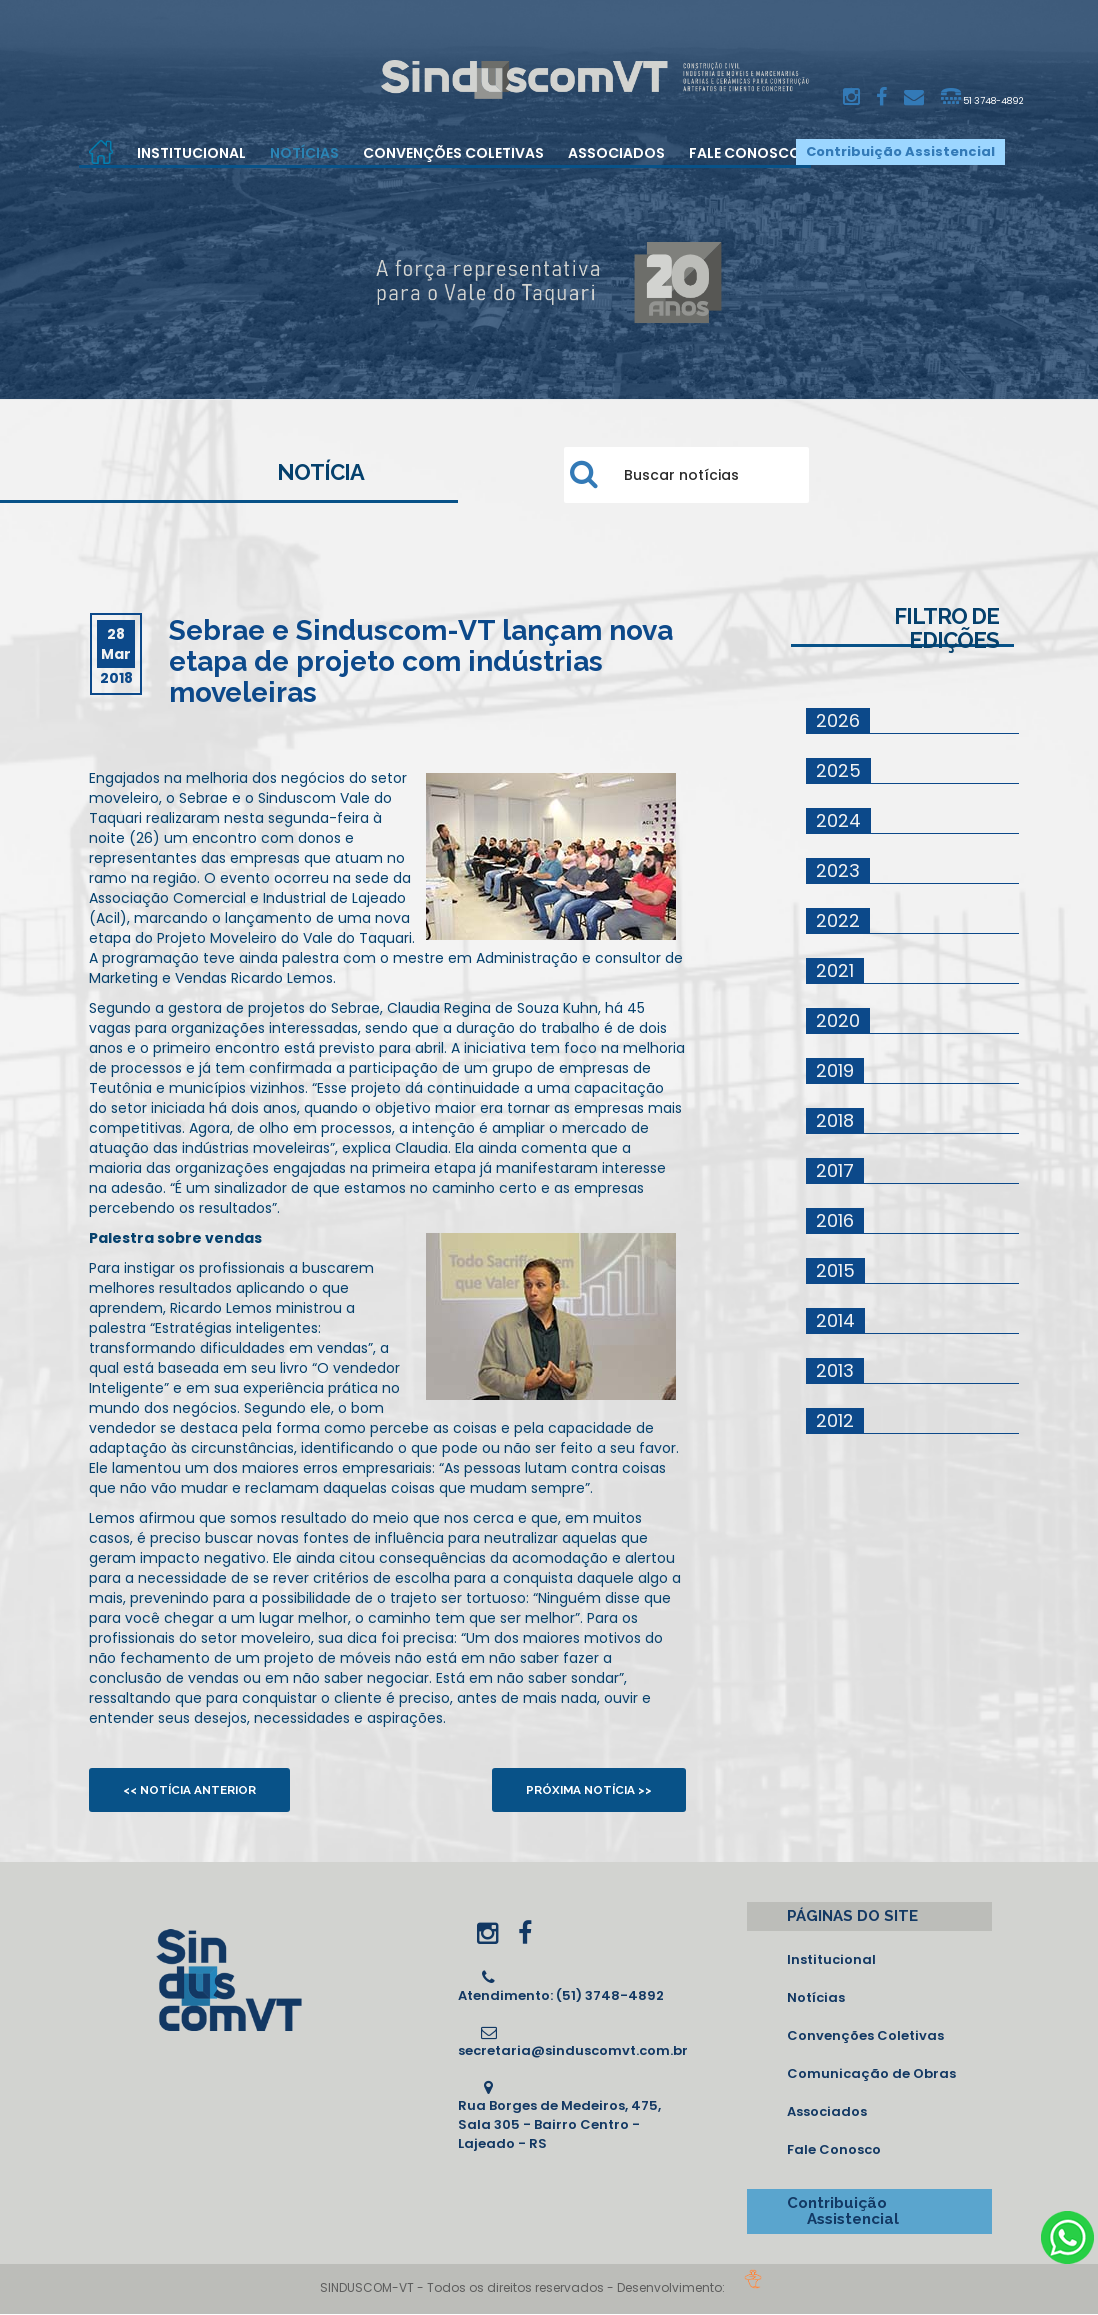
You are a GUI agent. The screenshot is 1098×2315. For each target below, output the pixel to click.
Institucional (191, 153)
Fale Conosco (745, 153)
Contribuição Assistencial (900, 151)
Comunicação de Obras (871, 2074)
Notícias (304, 153)
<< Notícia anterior (195, 1790)
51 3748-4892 (976, 97)
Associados (616, 153)
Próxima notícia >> (583, 1790)
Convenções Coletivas (453, 153)
